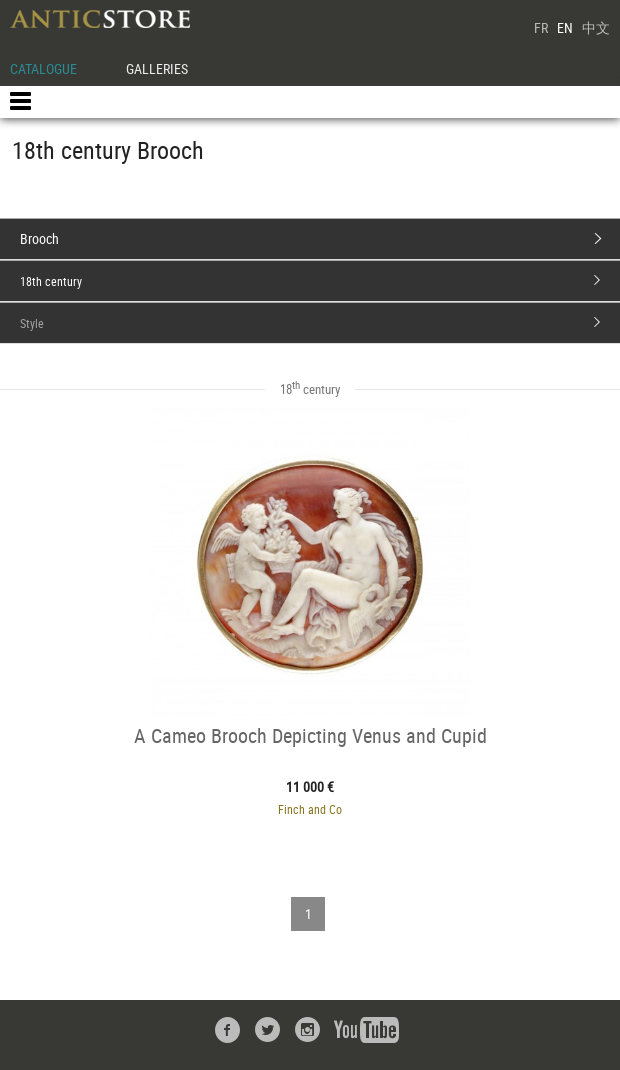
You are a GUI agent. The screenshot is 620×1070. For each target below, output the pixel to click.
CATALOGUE (43, 68)
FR (541, 27)
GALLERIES (157, 68)
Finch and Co (310, 809)
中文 (596, 27)
